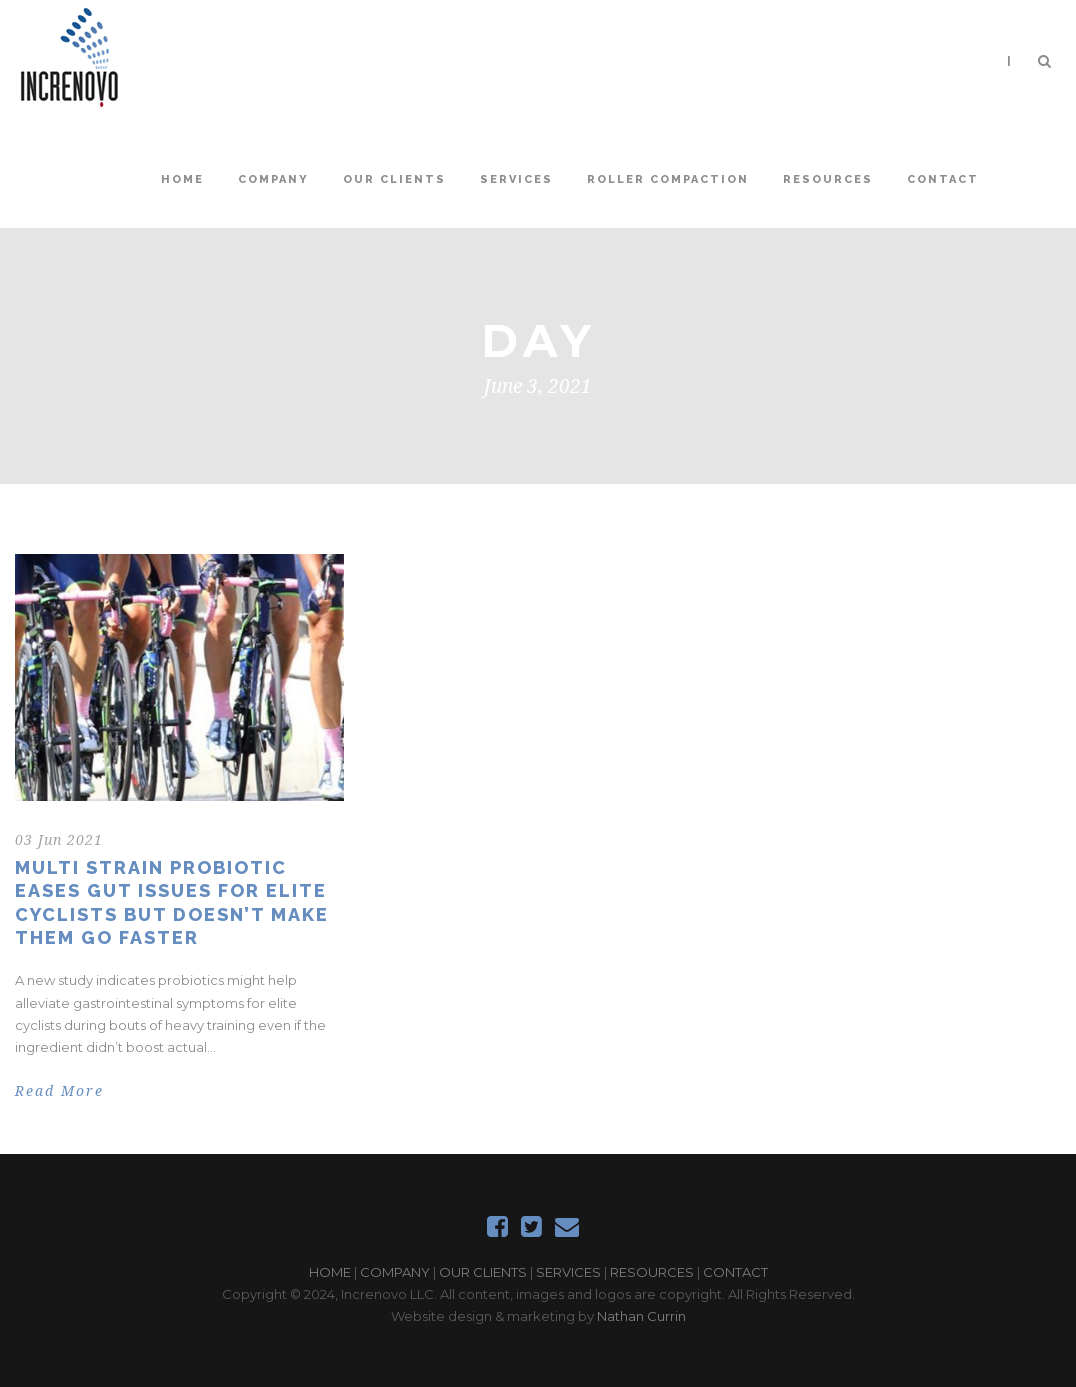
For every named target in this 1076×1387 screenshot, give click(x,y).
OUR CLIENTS (483, 1272)
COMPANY (395, 1272)
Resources (828, 179)
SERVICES (568, 1272)
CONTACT (735, 1272)
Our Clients (394, 179)
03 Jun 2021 (59, 840)
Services (516, 179)
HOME (330, 1272)
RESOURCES (652, 1272)
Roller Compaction (668, 179)
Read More (59, 1091)
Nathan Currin (641, 1316)
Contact (943, 179)
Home (182, 179)
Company (273, 179)
